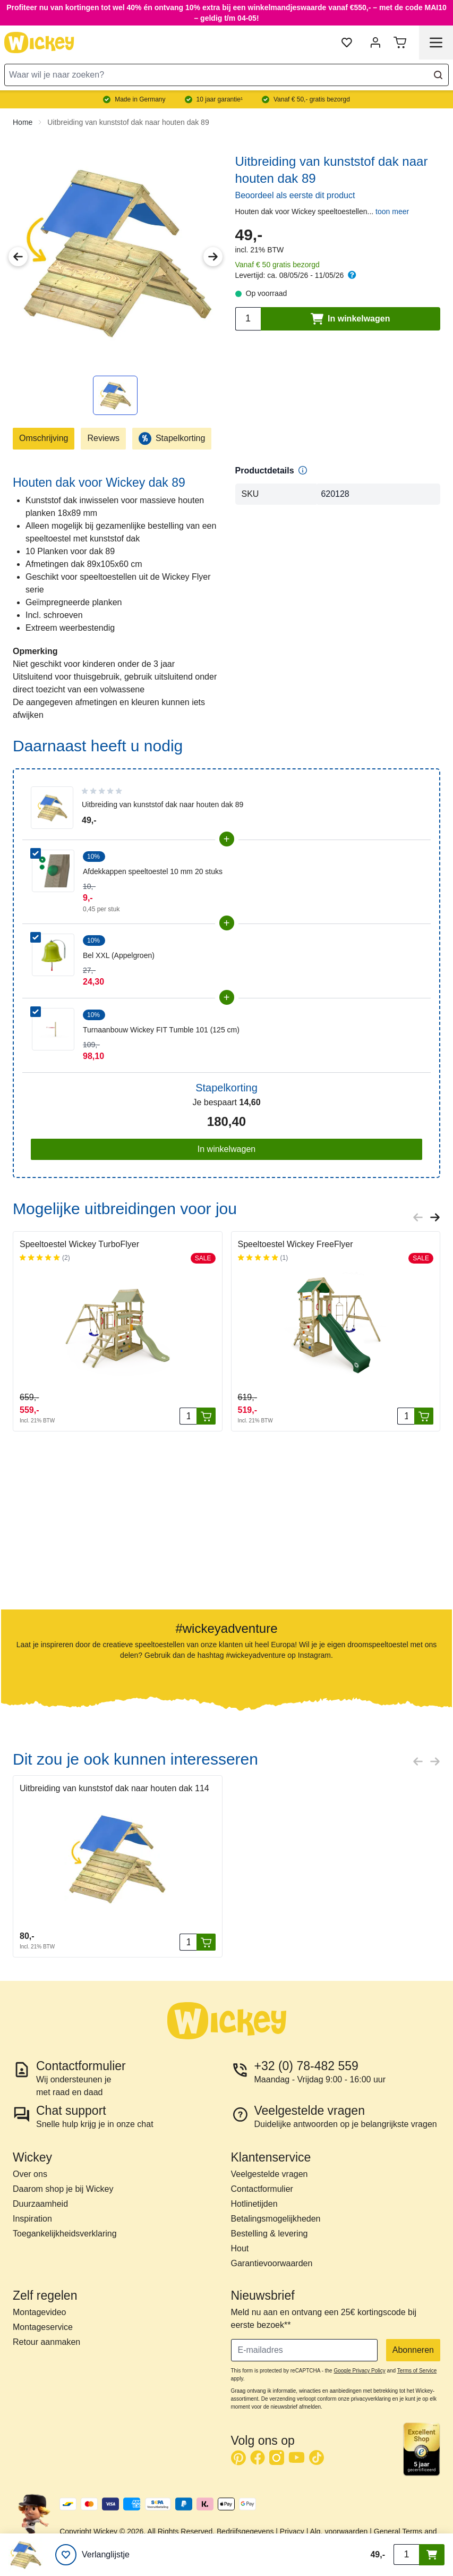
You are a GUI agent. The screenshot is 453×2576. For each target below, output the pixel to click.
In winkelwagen (226, 1149)
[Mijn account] (375, 42)
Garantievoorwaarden (272, 2263)
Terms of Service (417, 2371)
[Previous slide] (418, 1217)
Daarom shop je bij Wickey (63, 2188)
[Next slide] (435, 1217)
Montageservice (43, 2327)
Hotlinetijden (254, 2203)
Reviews (103, 438)
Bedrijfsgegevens (245, 2531)
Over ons (30, 2174)
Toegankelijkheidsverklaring (65, 2233)
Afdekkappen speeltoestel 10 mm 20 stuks (153, 871)
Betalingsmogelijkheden (276, 2218)
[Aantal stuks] (188, 1416)
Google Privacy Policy (359, 2371)
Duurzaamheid (40, 2203)
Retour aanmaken (46, 2341)
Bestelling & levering (269, 2233)
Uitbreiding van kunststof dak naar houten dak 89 (128, 122)
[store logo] (39, 42)
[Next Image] (213, 256)
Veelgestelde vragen (269, 2174)
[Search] (438, 75)
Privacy (292, 2531)
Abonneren (413, 2349)
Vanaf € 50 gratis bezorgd (277, 264)
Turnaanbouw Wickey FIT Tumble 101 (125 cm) (161, 1030)
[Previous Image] (18, 256)
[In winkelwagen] (206, 1416)
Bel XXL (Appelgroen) (119, 955)
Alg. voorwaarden (338, 2531)
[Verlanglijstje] (92, 2554)
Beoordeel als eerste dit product (295, 195)
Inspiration (32, 2218)
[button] (64, 1526)
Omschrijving (43, 438)
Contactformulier (262, 2188)
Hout (240, 2248)
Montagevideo (39, 2312)
